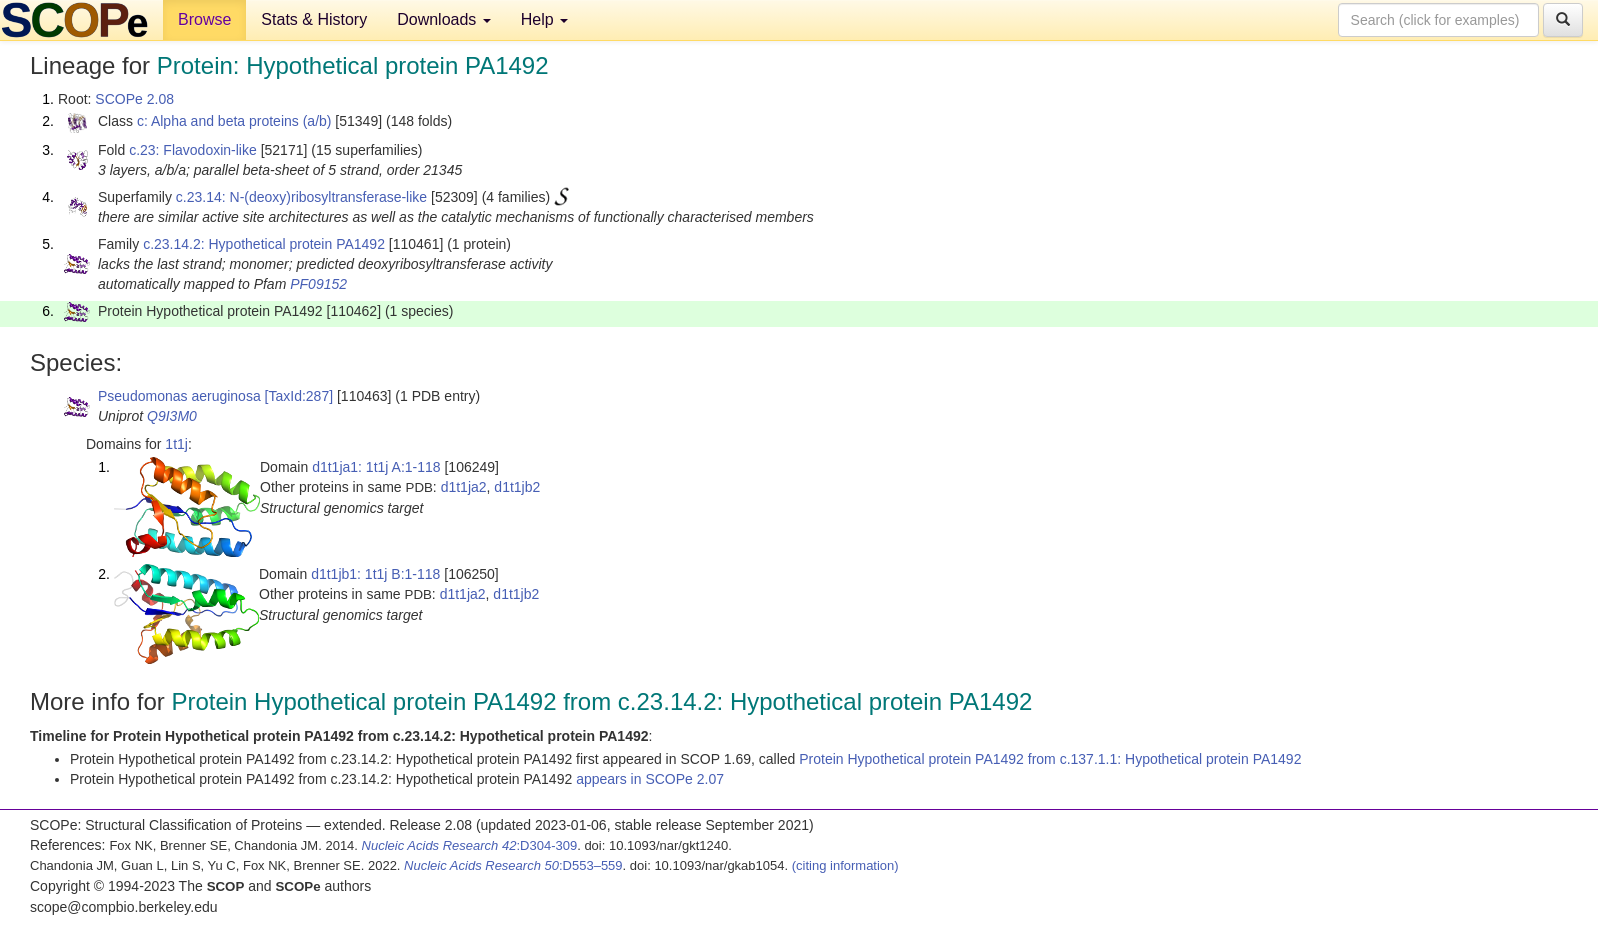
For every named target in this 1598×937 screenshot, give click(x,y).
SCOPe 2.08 (134, 99)
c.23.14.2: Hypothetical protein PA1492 (264, 244)
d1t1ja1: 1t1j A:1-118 (376, 467)
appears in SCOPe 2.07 (650, 779)
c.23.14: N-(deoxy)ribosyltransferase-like (301, 197)
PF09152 (318, 284)
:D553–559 (513, 865)
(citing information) (845, 865)
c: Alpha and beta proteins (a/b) (234, 121)
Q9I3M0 (172, 416)
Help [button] (544, 19)
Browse (204, 19)
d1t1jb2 (517, 487)
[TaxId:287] (299, 396)
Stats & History (314, 19)
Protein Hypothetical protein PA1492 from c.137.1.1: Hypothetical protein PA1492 (1050, 759)
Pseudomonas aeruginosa (179, 396)
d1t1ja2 (464, 487)
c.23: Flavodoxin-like (193, 150)
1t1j (176, 444)
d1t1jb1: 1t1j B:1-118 (375, 574)
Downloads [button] (444, 19)
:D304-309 (470, 845)
